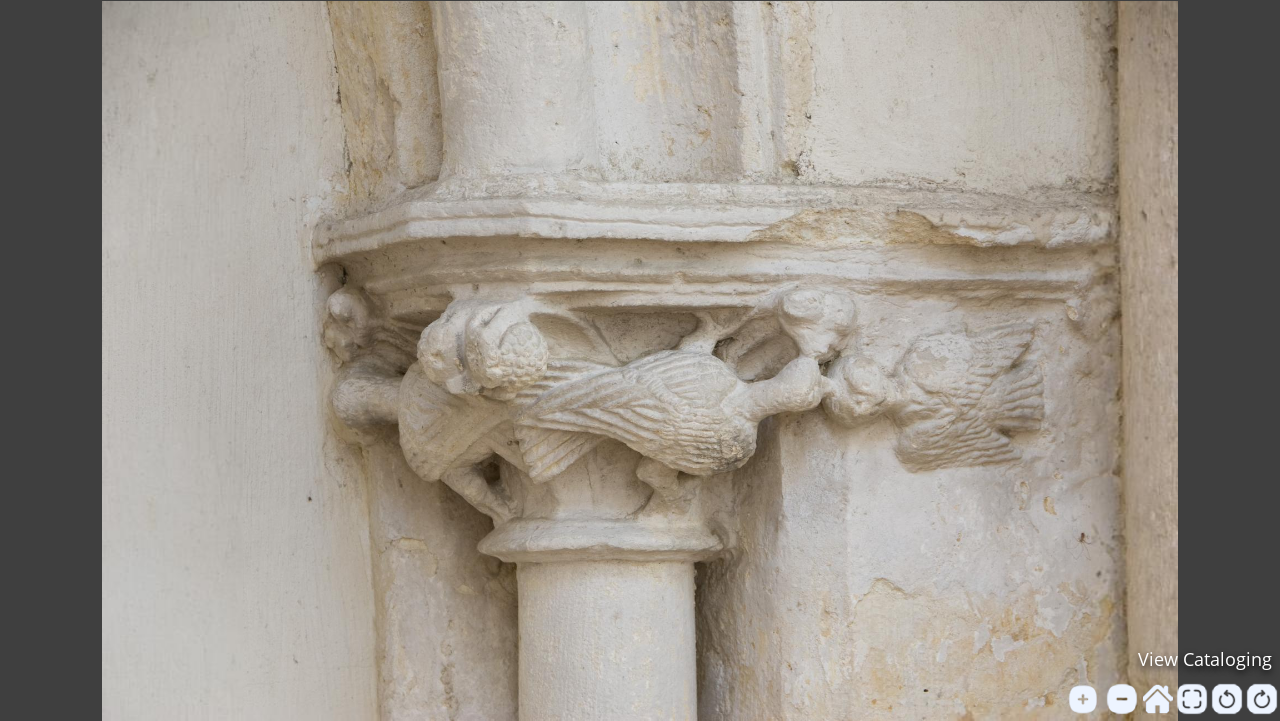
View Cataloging (1205, 659)
